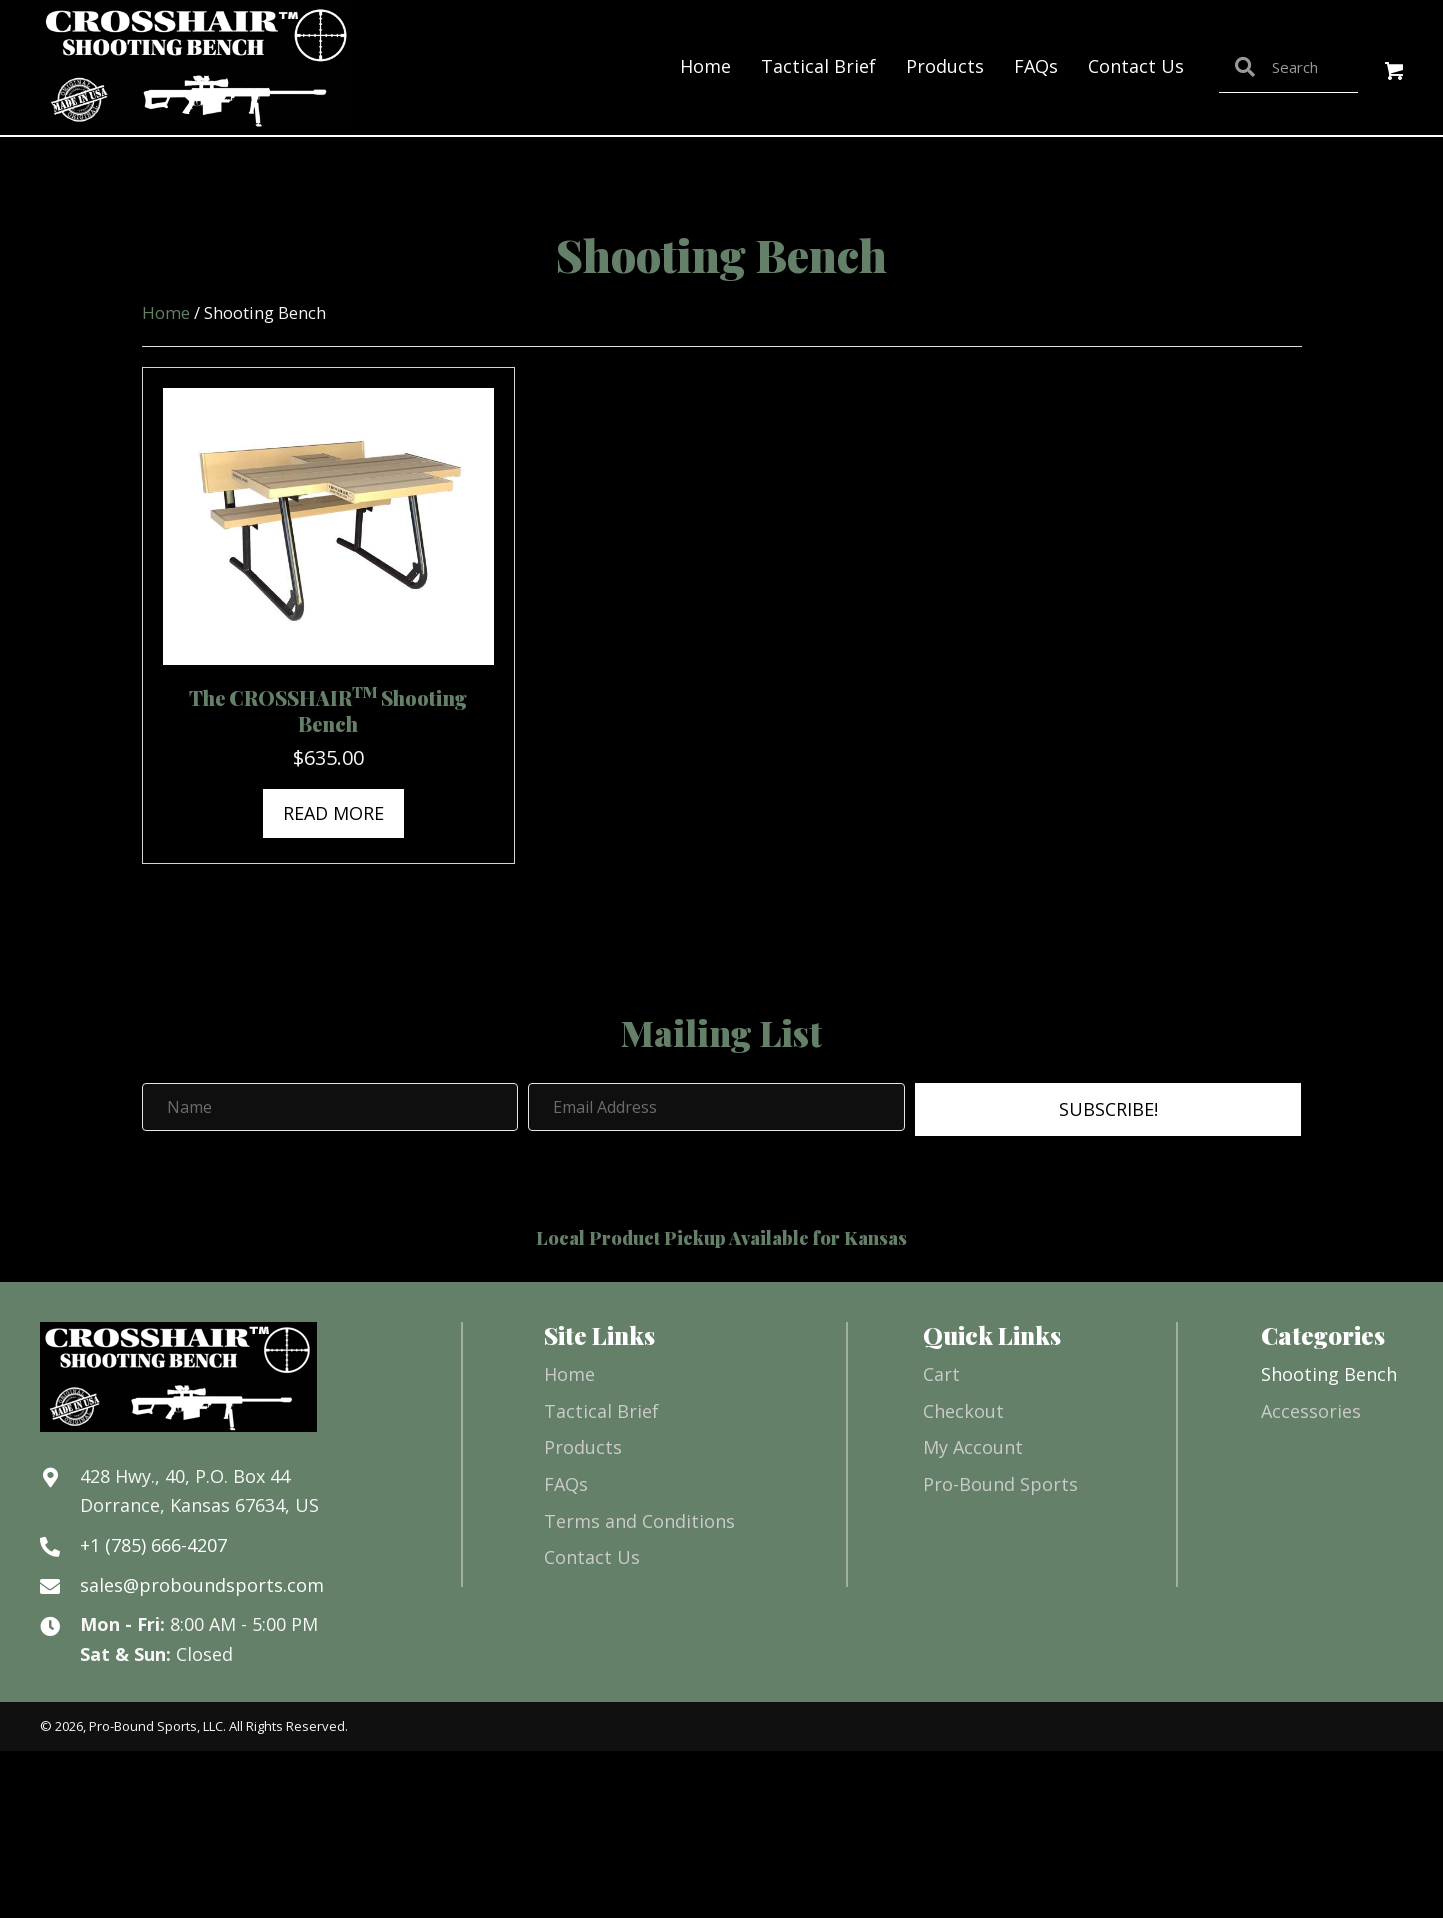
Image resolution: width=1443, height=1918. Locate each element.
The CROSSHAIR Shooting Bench (328, 710)
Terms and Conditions (639, 1521)
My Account (973, 1447)
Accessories (1311, 1411)
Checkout (963, 1411)
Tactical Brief (601, 1411)
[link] (705, 67)
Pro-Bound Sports (1000, 1484)
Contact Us (592, 1557)
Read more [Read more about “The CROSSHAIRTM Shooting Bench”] (333, 813)
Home (166, 312)
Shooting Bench (1329, 1374)
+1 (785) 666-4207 (153, 1545)
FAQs (566, 1484)
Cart (941, 1374)
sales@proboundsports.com (202, 1585)
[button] (1395, 72)
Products (583, 1447)
